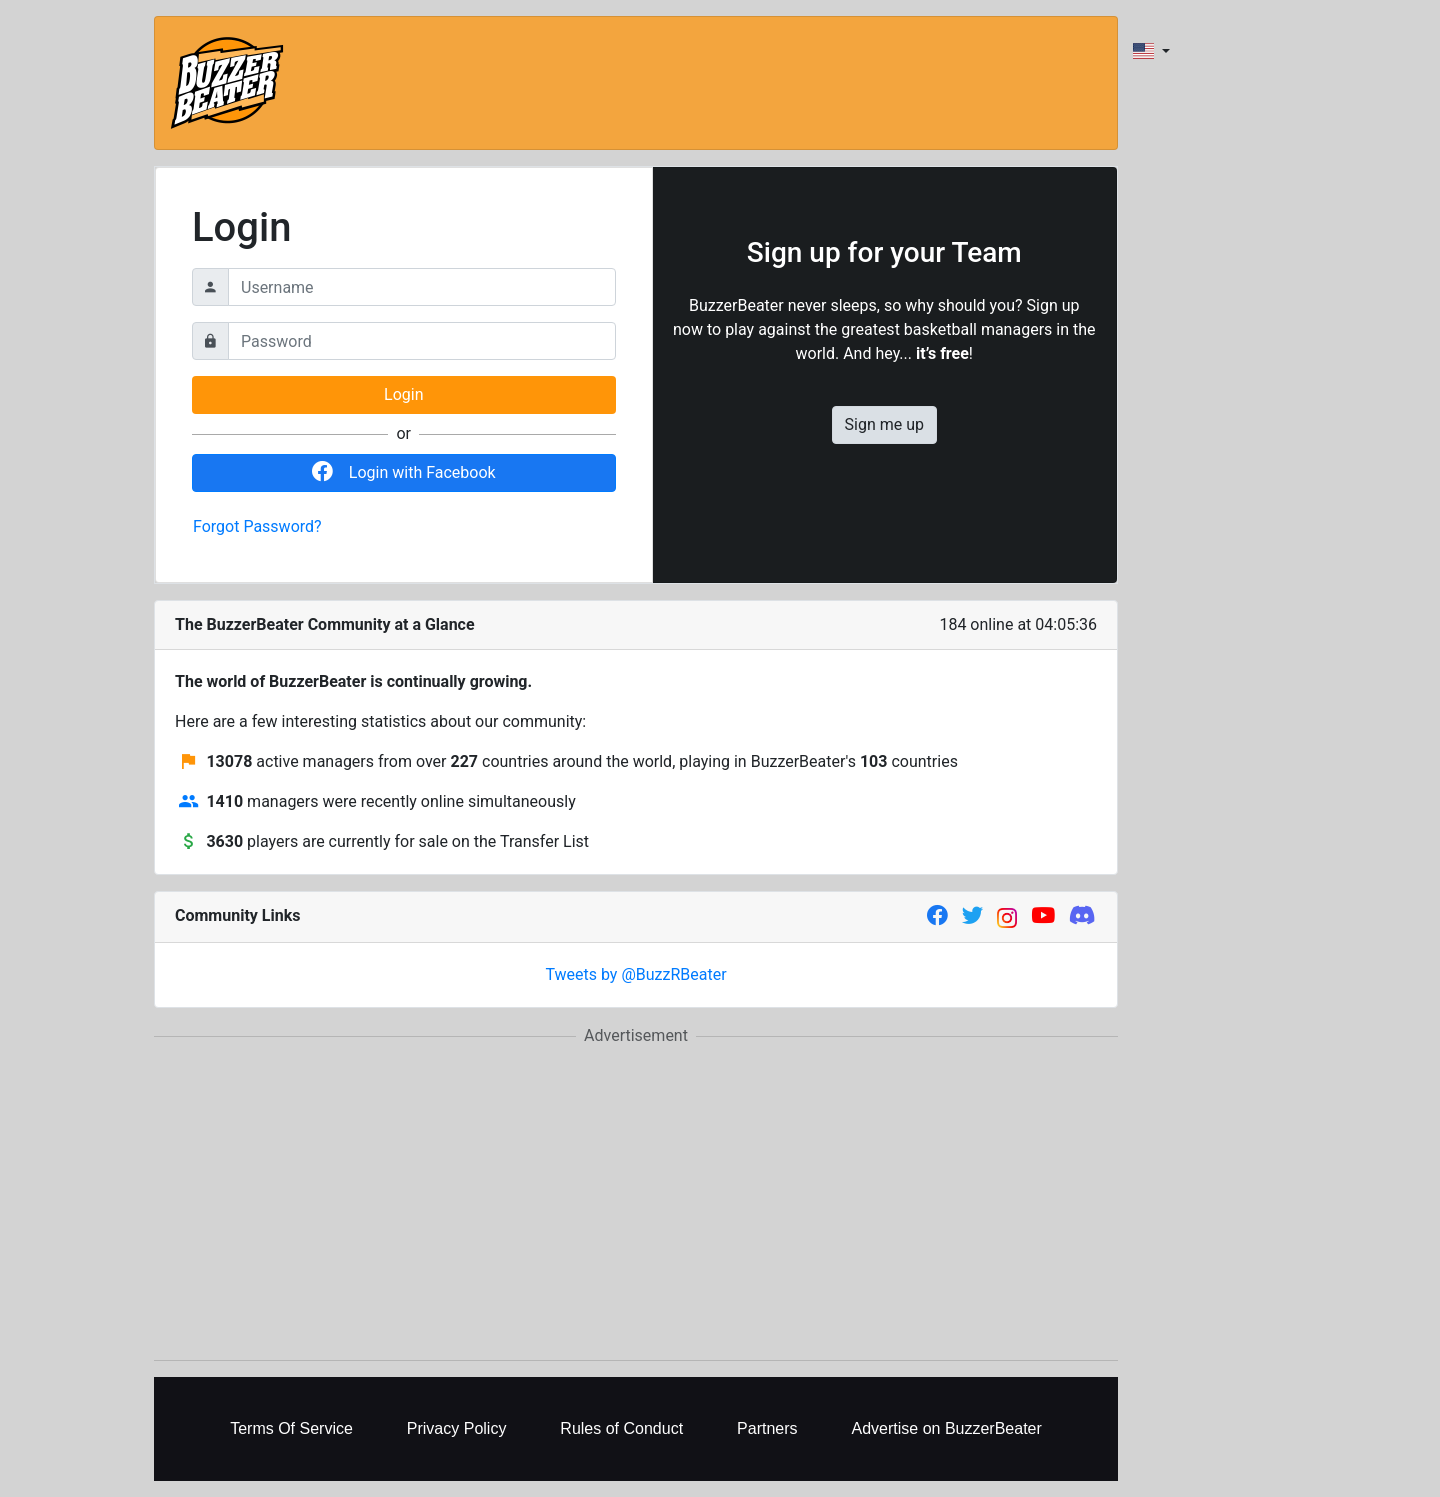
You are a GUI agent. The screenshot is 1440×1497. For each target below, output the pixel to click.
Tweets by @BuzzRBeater (635, 974)
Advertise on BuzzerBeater (947, 1428)
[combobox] (1151, 51)
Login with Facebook (404, 472)
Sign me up (884, 424)
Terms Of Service (291, 1428)
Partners (767, 1428)
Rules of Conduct (621, 1428)
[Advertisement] (636, 1204)
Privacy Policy (457, 1428)
